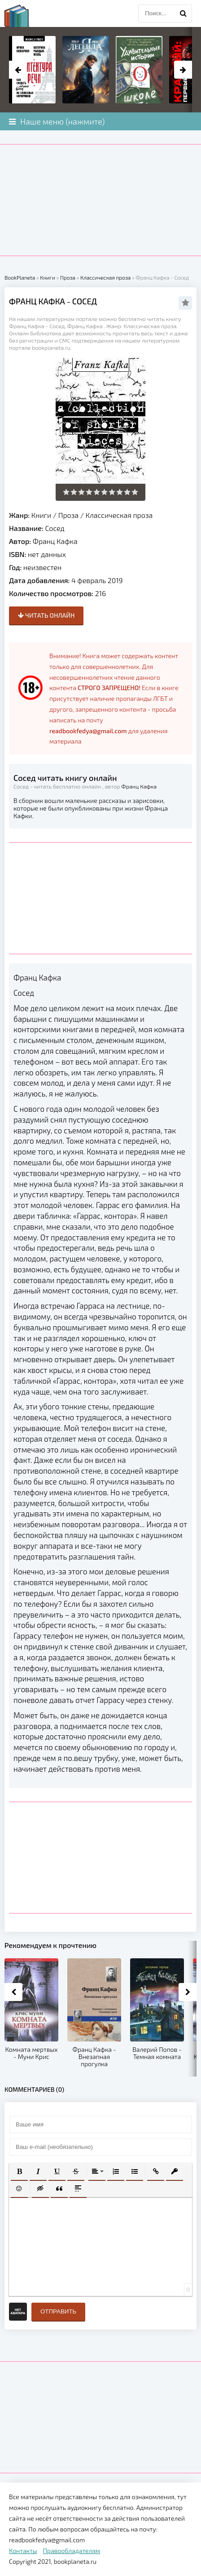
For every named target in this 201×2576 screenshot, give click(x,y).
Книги (41, 515)
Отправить (58, 2311)
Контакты (23, 2550)
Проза (68, 515)
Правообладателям (71, 2550)
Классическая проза (119, 515)
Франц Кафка (55, 541)
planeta (24, 15)
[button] (19, 2171)
